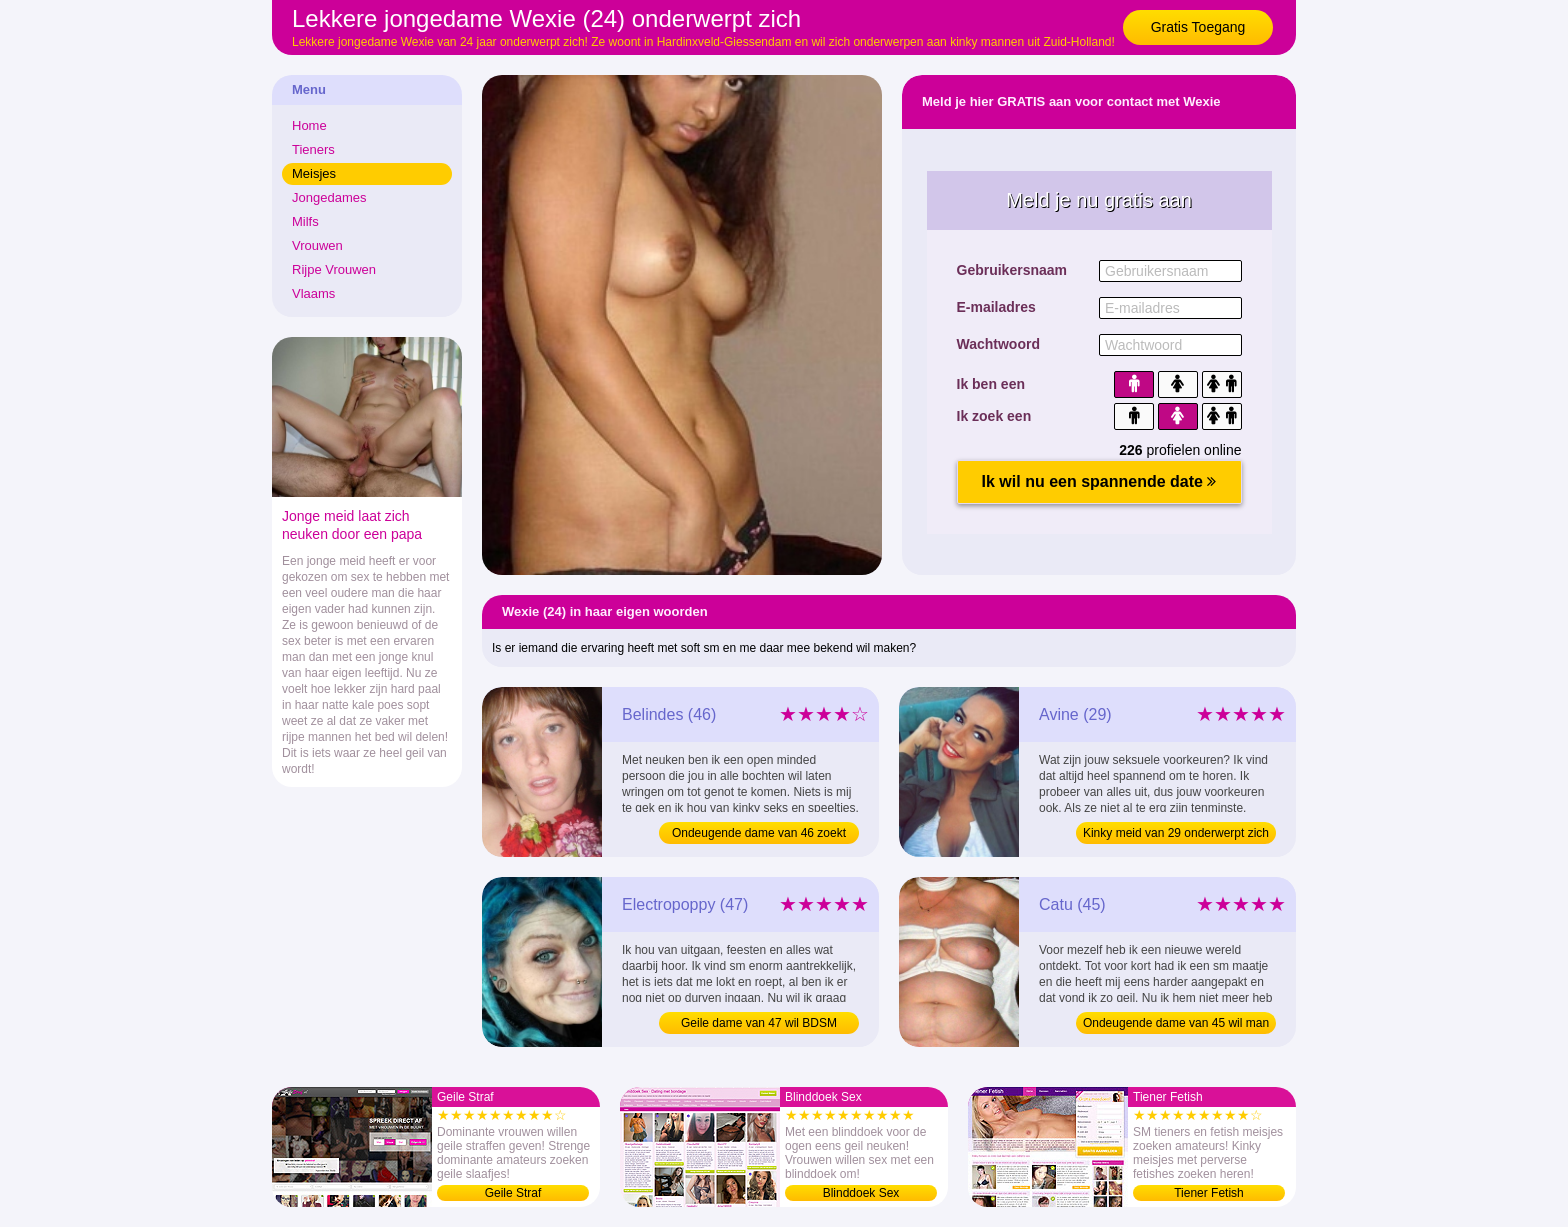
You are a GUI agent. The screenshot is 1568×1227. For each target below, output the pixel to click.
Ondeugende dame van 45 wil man (1176, 1023)
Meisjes (314, 173)
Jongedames (329, 197)
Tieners (313, 149)
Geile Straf (513, 1193)
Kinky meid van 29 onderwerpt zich (1176, 833)
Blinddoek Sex (861, 1193)
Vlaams (313, 293)
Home (309, 125)
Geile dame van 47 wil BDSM (759, 1023)
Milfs (305, 221)
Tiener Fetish (1209, 1193)
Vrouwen (317, 245)
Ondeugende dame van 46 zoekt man (759, 835)
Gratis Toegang (1198, 27)
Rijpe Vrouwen (334, 269)
